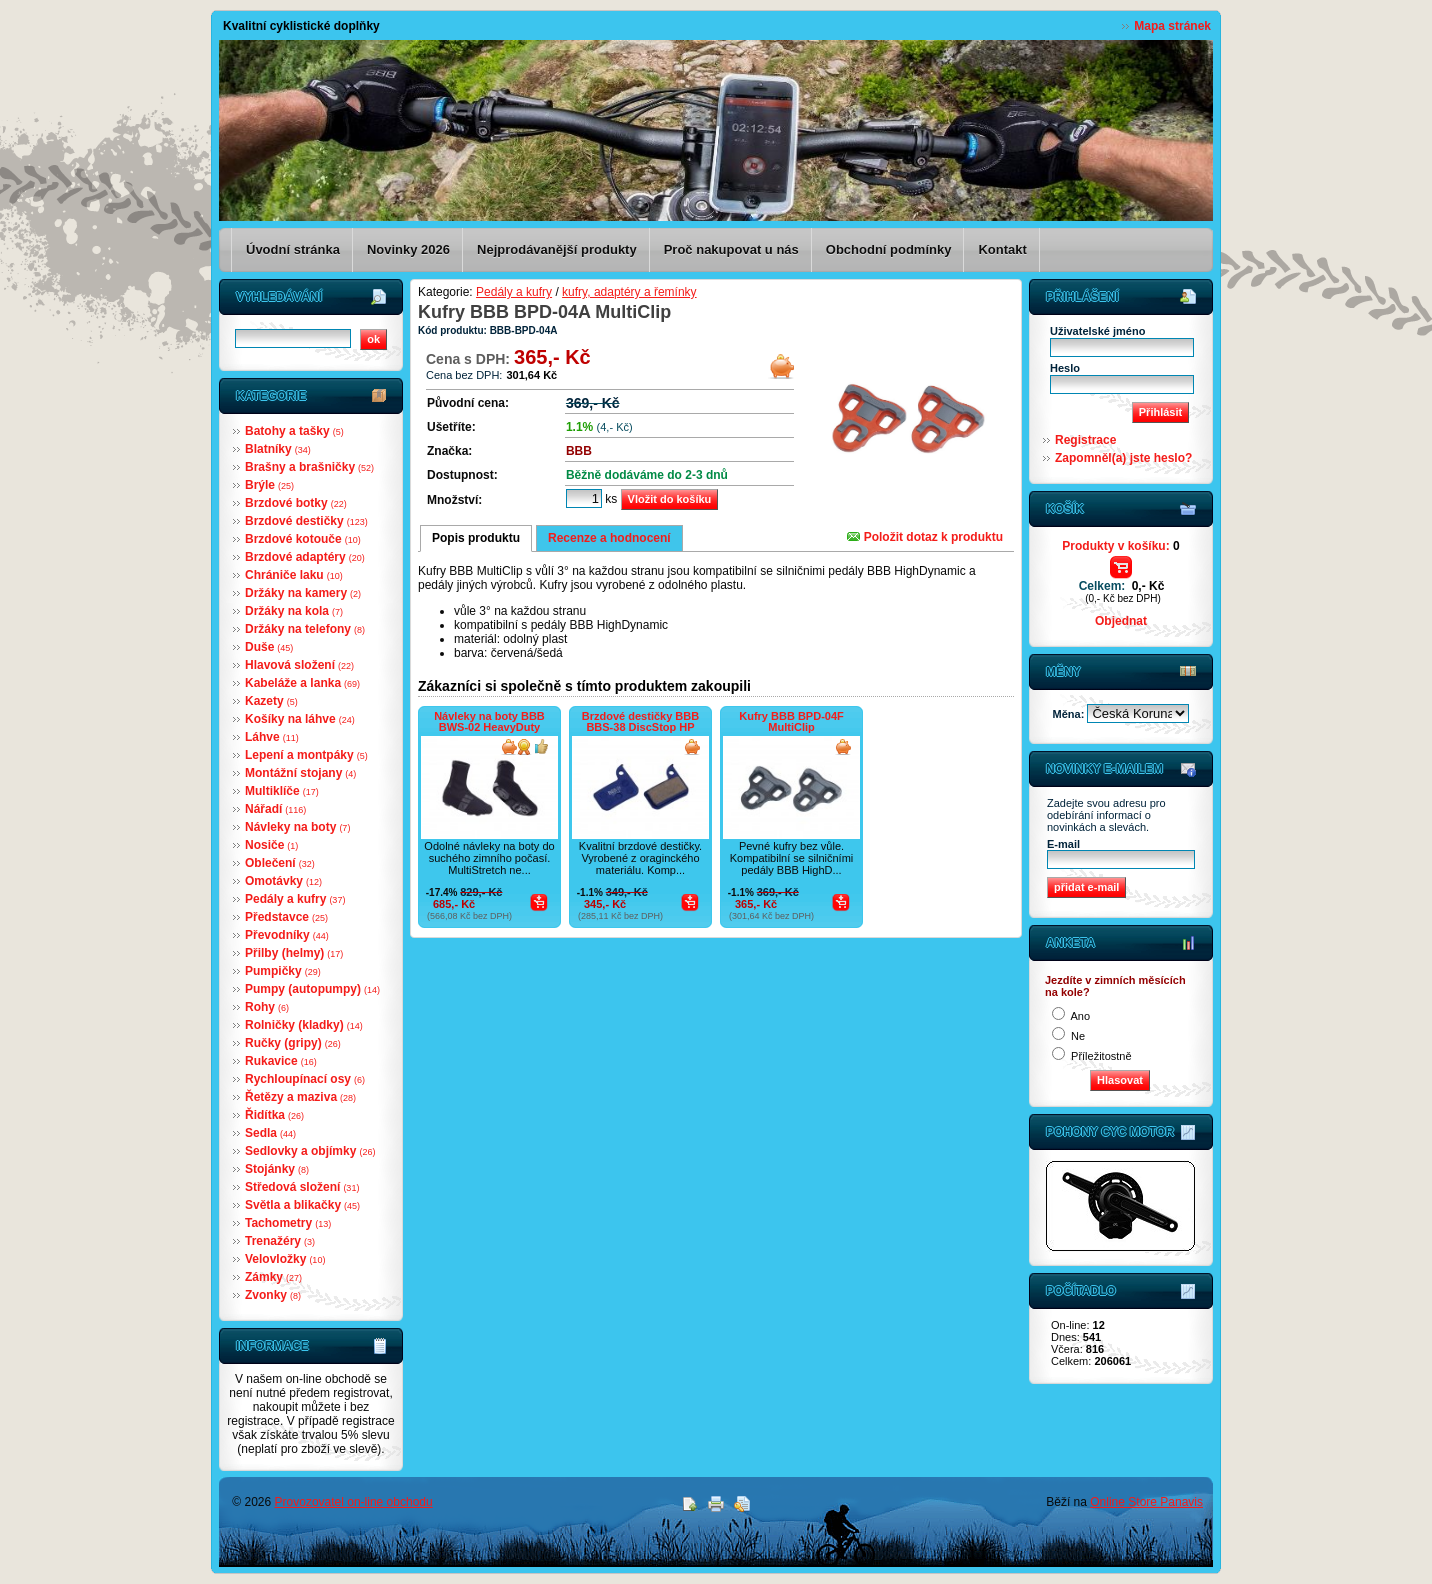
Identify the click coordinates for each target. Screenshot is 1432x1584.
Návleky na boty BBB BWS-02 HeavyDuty (489, 721)
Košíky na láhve (300, 719)
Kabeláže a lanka (302, 683)
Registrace (1085, 440)
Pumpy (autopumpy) (312, 989)
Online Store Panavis (1146, 1502)
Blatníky (278, 449)
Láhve (272, 737)
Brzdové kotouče (303, 539)
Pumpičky (283, 971)
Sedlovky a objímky (310, 1151)
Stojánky (277, 1169)
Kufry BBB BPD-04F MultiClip (791, 721)
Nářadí (275, 809)
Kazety (271, 701)
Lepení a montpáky (306, 755)
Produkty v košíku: (1120, 546)
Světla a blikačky (302, 1205)
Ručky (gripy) (293, 1043)
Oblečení (280, 863)
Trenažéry (280, 1241)
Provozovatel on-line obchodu (354, 1502)
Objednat (1121, 621)
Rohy (267, 1007)
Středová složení (302, 1187)
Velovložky (285, 1259)
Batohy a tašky (294, 431)
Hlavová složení (299, 665)
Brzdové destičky (306, 521)
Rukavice (281, 1061)
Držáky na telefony (305, 629)
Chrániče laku (294, 575)
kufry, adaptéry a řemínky (629, 292)
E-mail (1063, 844)
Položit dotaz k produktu (925, 537)
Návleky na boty (297, 827)
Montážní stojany (300, 773)
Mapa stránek (1172, 26)
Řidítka (274, 1115)
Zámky (273, 1277)
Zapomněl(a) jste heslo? (1123, 458)
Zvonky (273, 1295)
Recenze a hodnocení (609, 538)
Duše (269, 647)
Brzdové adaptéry (305, 557)
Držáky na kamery (303, 593)
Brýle (269, 485)
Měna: (1070, 714)
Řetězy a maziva (300, 1097)
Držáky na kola (294, 611)
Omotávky (283, 881)
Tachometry (288, 1223)
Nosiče (271, 845)
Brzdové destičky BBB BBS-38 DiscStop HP (640, 721)
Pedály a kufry (295, 899)
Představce (286, 917)
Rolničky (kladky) (304, 1025)
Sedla (270, 1133)
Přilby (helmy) (294, 953)
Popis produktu (476, 538)
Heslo (1065, 368)
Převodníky (287, 935)
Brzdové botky (296, 503)
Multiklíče (282, 791)
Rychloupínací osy (305, 1079)
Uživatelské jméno (1097, 331)
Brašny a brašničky (309, 467)
